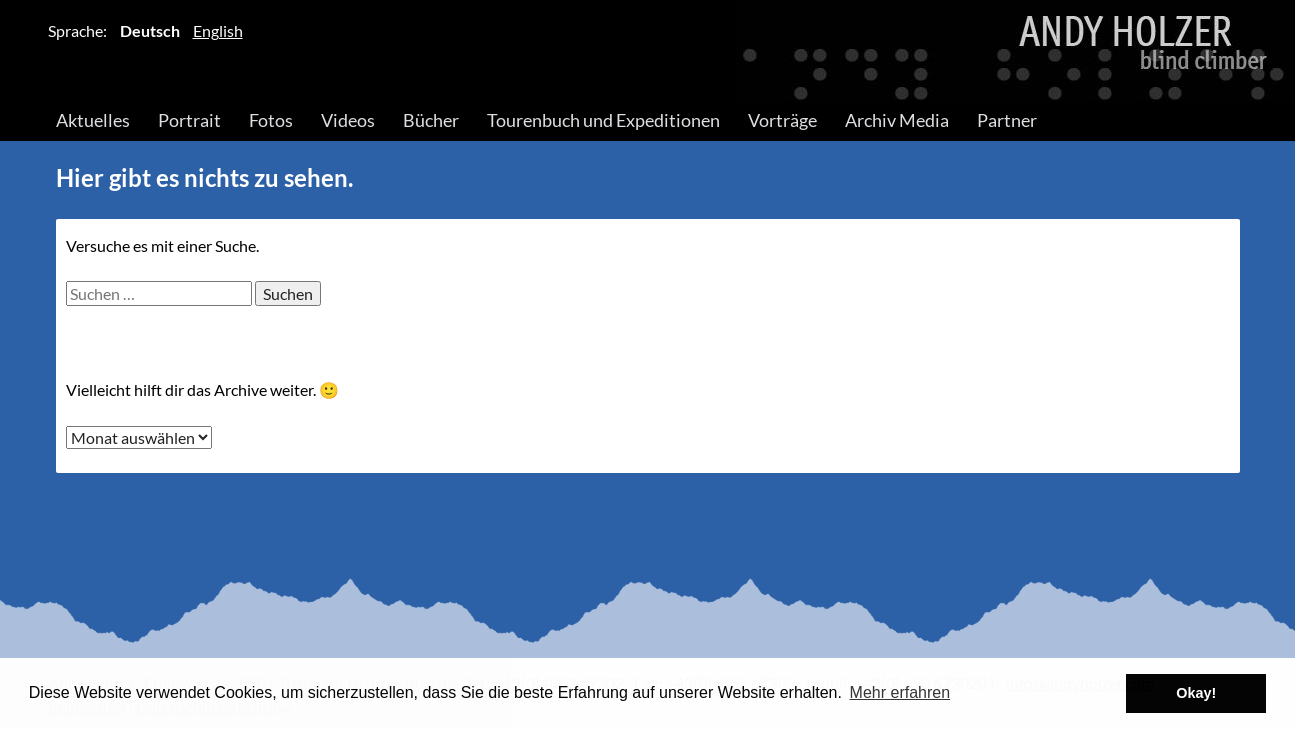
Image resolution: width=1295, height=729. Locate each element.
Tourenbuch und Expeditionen (603, 120)
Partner (1007, 120)
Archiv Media (897, 120)
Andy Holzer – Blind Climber (647, 51)
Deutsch (150, 30)
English (218, 30)
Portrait (189, 120)
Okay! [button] (1196, 693)
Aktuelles (93, 120)
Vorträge (782, 120)
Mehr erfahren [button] (900, 692)
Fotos (271, 120)
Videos (348, 120)
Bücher (431, 120)
